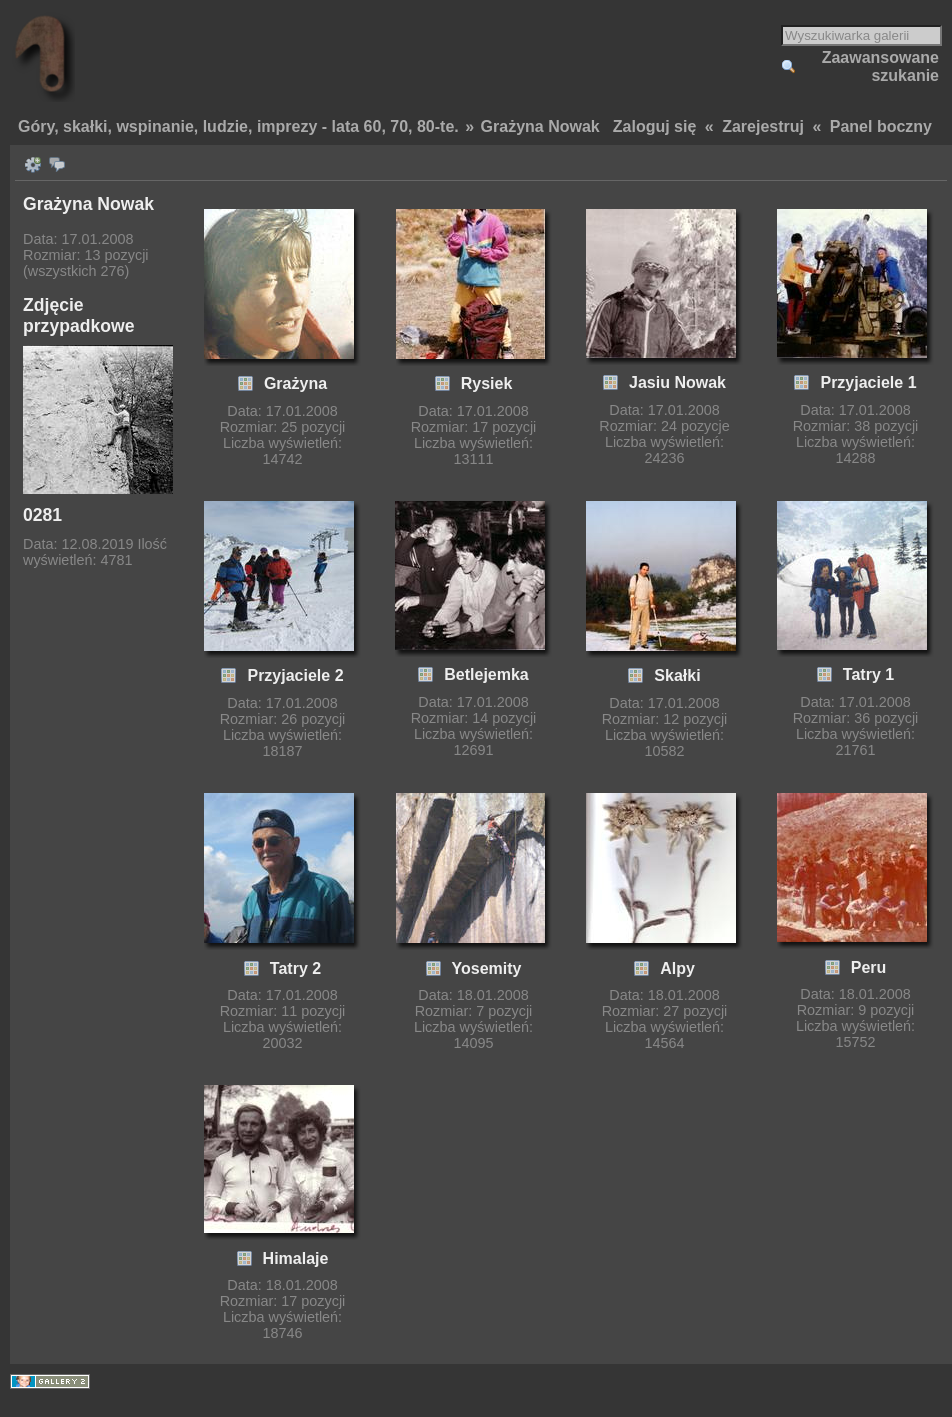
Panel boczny (881, 126)
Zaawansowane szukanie (880, 66)
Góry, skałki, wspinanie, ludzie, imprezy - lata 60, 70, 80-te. (238, 126)
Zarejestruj (763, 126)
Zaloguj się (655, 126)
